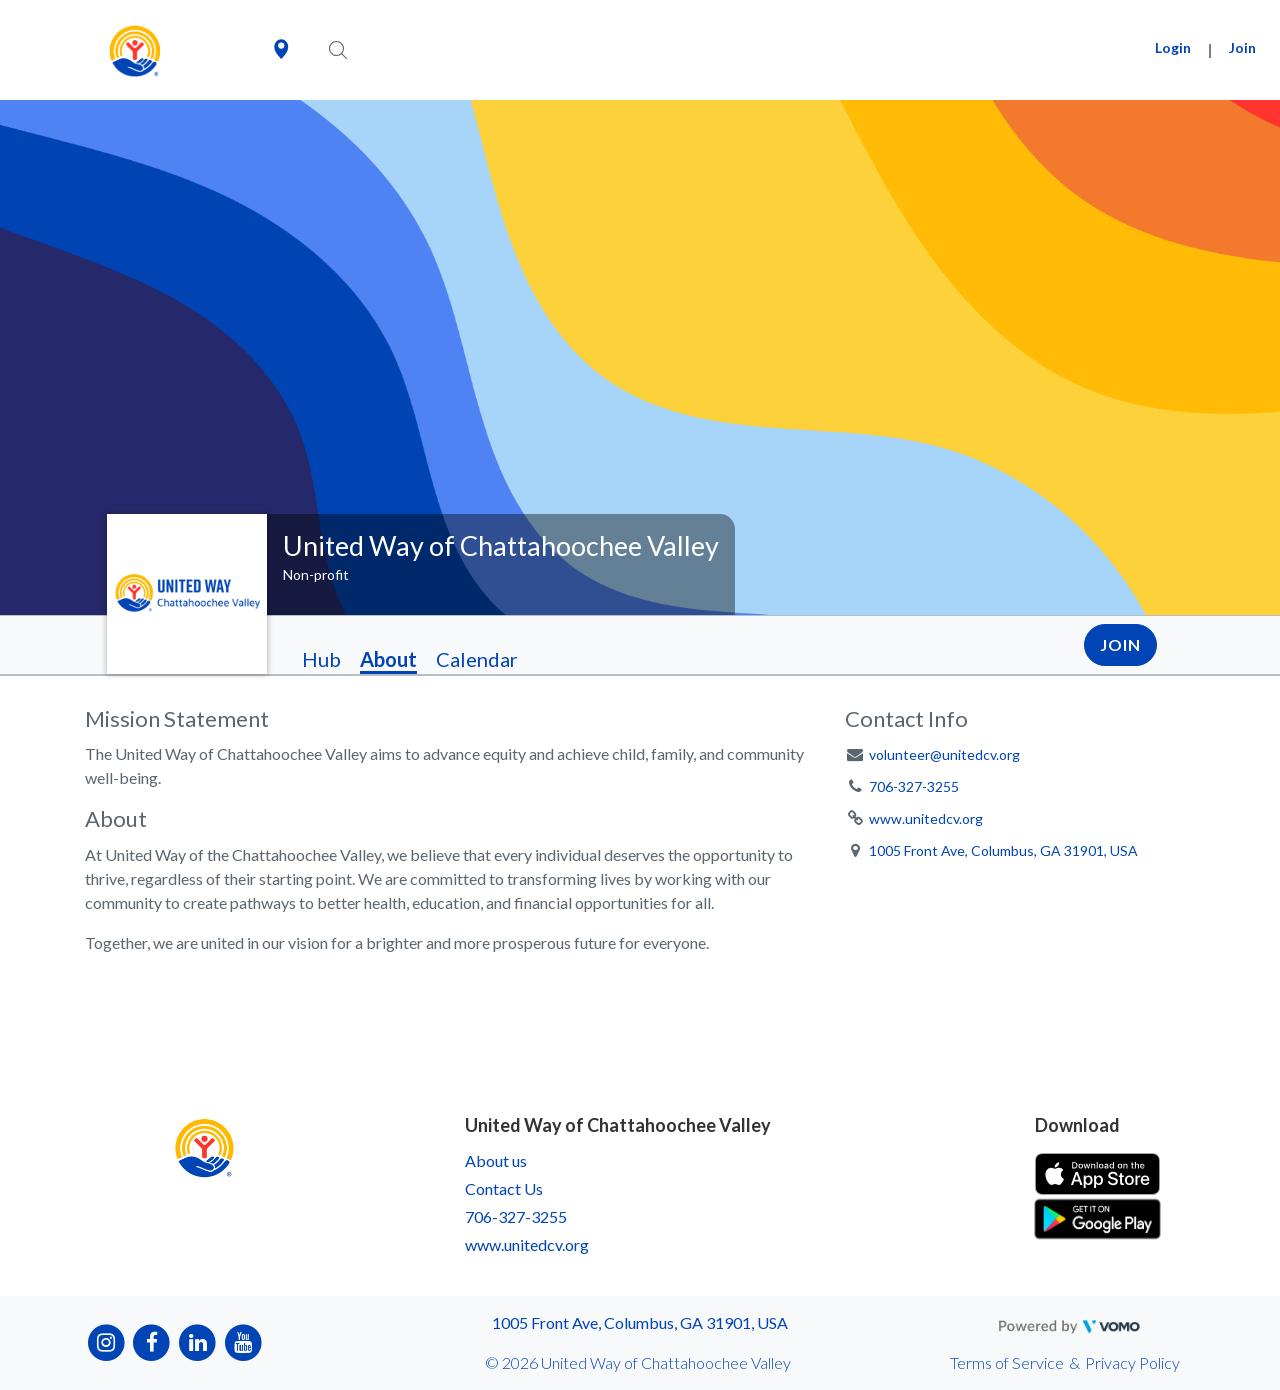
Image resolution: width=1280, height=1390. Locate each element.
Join (1242, 47)
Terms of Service (1007, 1362)
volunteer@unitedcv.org (944, 754)
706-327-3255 (914, 786)
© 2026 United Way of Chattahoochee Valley (638, 1362)
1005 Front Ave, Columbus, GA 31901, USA (1003, 850)
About (388, 659)
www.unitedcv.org (926, 818)
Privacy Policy (1132, 1362)
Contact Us (504, 1188)
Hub (321, 659)
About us (496, 1160)
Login (1173, 47)
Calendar (477, 659)
